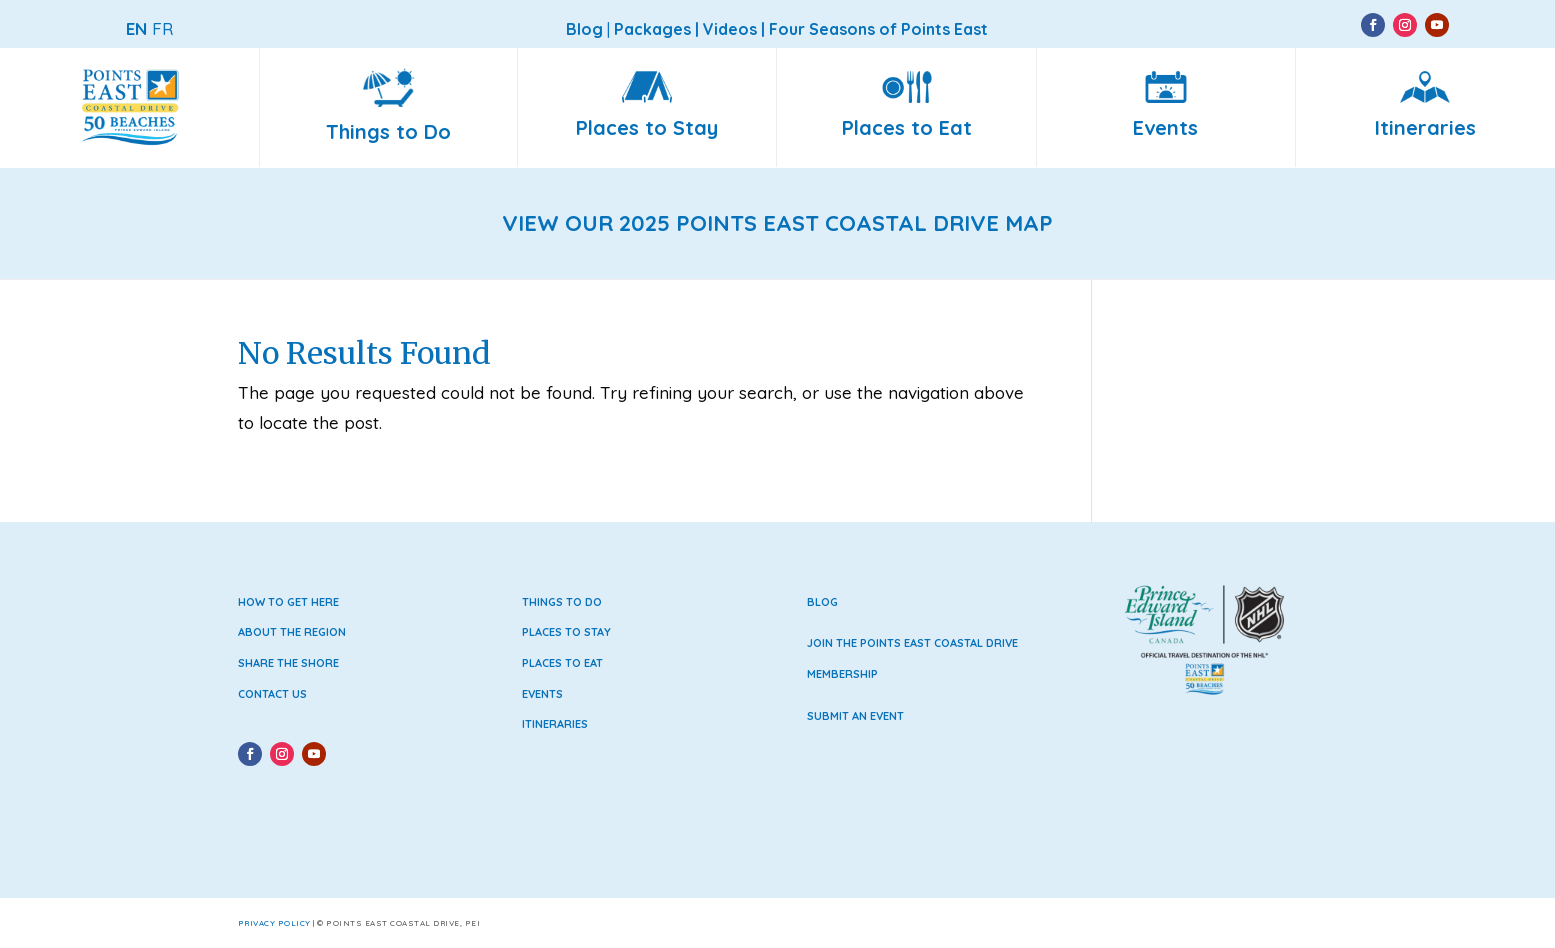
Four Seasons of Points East (878, 29)
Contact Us (272, 694)
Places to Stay (566, 632)
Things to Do (562, 602)
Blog (822, 602)
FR (162, 28)
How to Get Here (288, 602)
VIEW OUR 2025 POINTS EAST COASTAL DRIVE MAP (777, 223)
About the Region (292, 632)
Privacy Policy (274, 923)
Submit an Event (855, 716)
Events (542, 694)
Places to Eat (562, 663)
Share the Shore (288, 663)
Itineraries (555, 724)
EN (136, 28)
